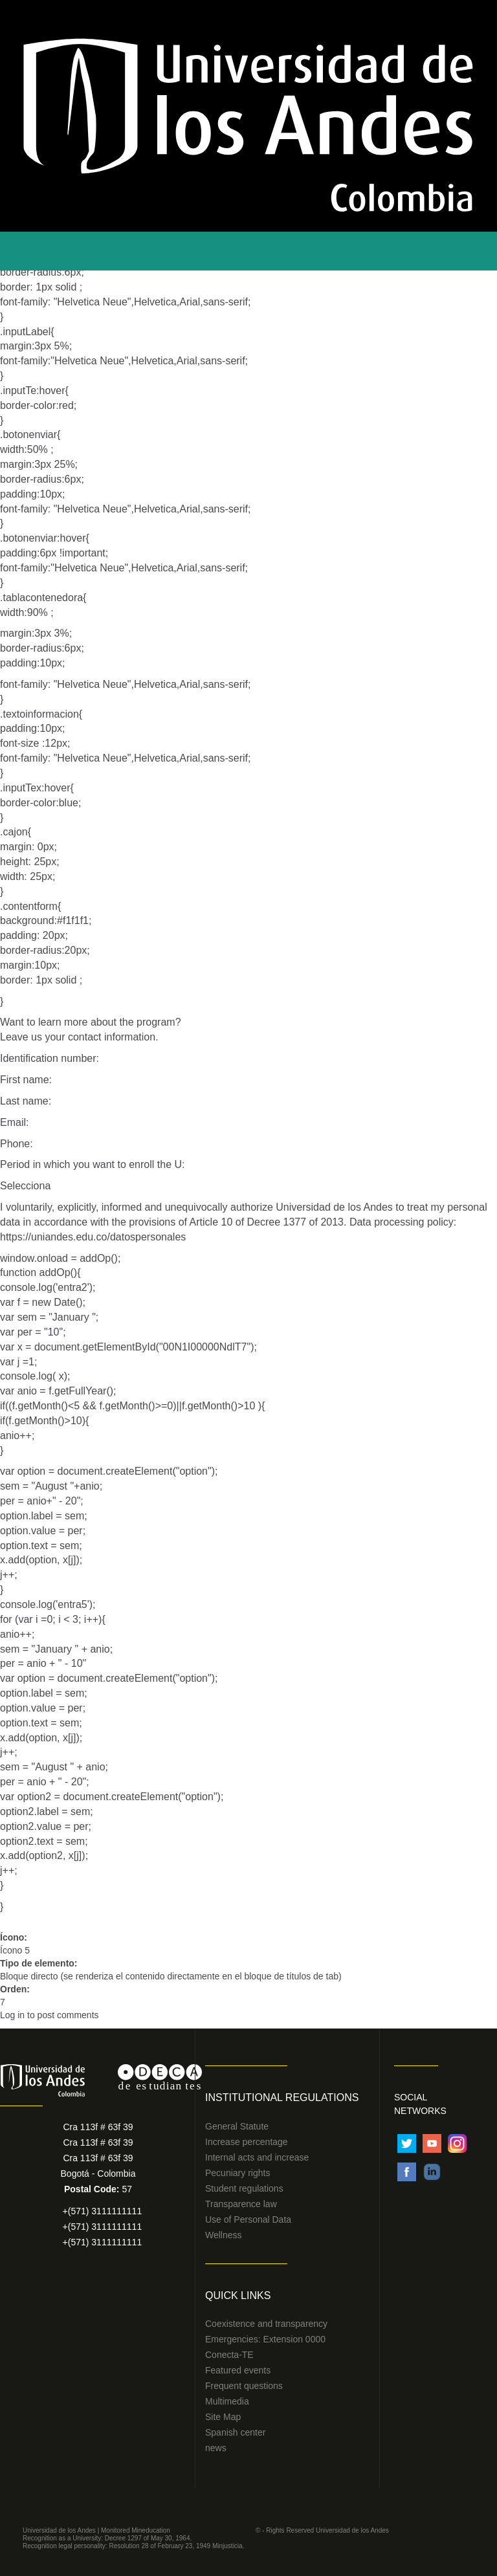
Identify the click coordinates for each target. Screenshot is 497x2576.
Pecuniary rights (237, 2172)
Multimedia (227, 2401)
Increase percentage (246, 2141)
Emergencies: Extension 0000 (265, 2339)
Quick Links (238, 2295)
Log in (12, 2015)
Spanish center (235, 2432)
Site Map (223, 2416)
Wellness (223, 2235)
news (215, 2447)
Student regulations (244, 2188)
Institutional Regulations (282, 2097)
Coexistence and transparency (266, 2323)
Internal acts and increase (257, 2157)
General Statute (237, 2126)
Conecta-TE (229, 2354)
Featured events (238, 2370)
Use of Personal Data (248, 2219)
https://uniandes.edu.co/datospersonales (93, 1236)
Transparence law (241, 2203)
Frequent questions (244, 2385)
